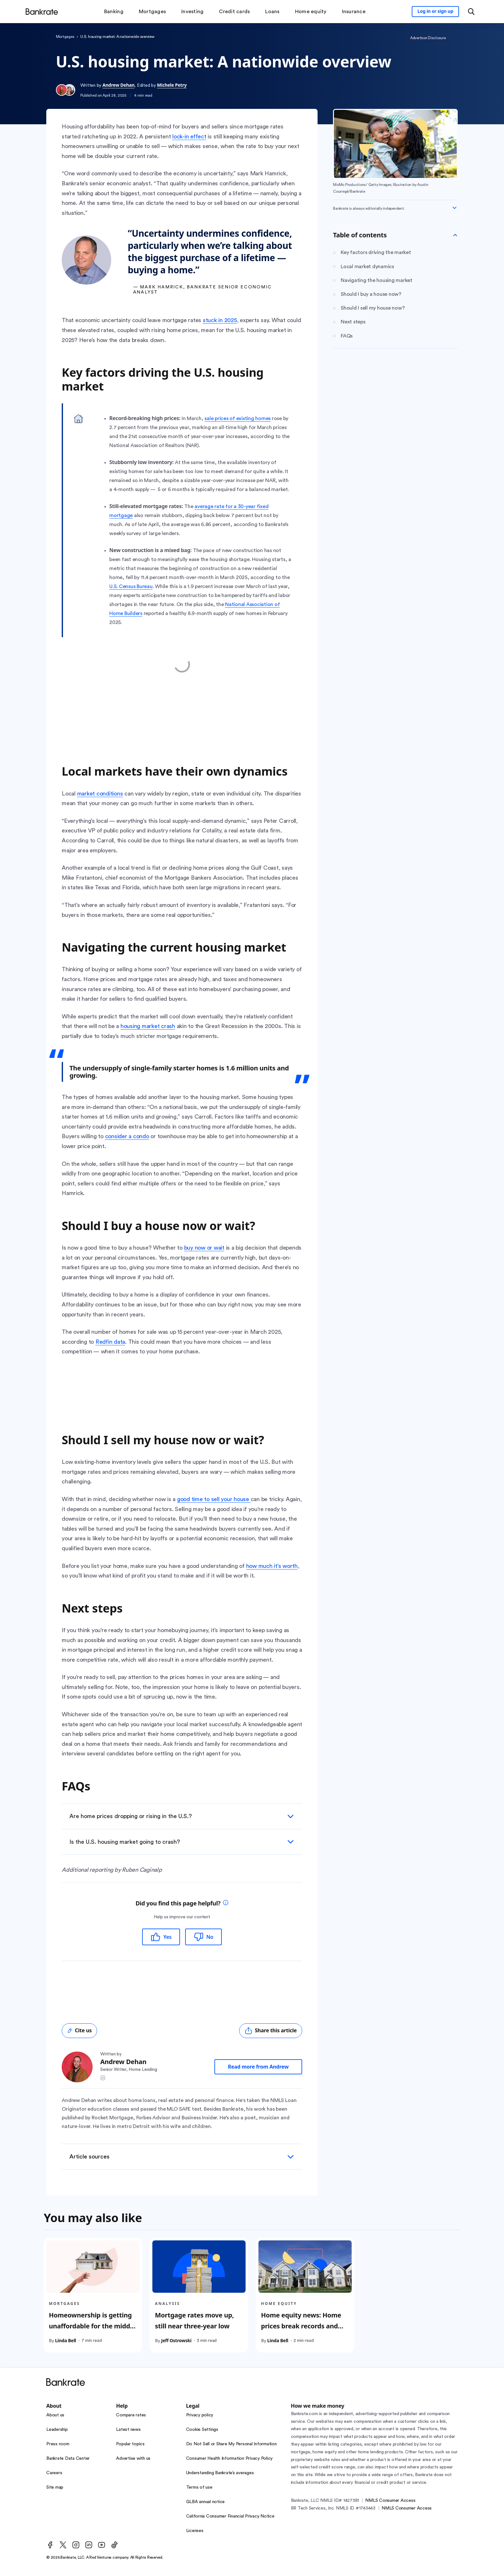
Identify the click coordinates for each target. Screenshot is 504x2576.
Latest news (128, 2429)
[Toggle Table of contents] (455, 235)
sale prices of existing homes (237, 418)
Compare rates (131, 2415)
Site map (54, 2487)
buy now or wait (204, 1248)
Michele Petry (171, 85)
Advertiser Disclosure (428, 38)
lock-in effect (189, 136)
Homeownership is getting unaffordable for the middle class (92, 2326)
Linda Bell (65, 2340)
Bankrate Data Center (68, 2458)
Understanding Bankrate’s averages (220, 2473)
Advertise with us (133, 2458)
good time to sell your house (214, 1499)
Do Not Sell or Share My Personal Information (231, 2444)
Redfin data (110, 1342)
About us (55, 2415)
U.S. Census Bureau (131, 586)
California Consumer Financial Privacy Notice (230, 2516)
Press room (57, 2444)
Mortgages (65, 37)
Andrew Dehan (119, 85)
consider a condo (127, 1136)
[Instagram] (76, 2545)
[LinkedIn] (89, 2545)
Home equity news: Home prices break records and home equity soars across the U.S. (301, 2331)
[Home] (42, 11)
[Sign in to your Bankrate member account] (435, 11)
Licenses (194, 2530)
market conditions (100, 793)
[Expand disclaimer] (454, 207)
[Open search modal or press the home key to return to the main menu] (471, 11)
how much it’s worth (272, 1566)
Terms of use (199, 2487)
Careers (54, 2473)
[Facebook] (50, 2545)
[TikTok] (114, 2545)
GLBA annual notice (205, 2502)
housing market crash (148, 1026)
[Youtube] (101, 2545)
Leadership (57, 2429)
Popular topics (130, 2444)
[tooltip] (225, 1903)
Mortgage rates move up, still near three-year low (194, 2320)
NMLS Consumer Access (390, 2500)
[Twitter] (63, 2545)
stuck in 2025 (220, 320)
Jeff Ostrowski (176, 2340)
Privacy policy (199, 2415)
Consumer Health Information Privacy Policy (229, 2458)
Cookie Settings (202, 2429)
